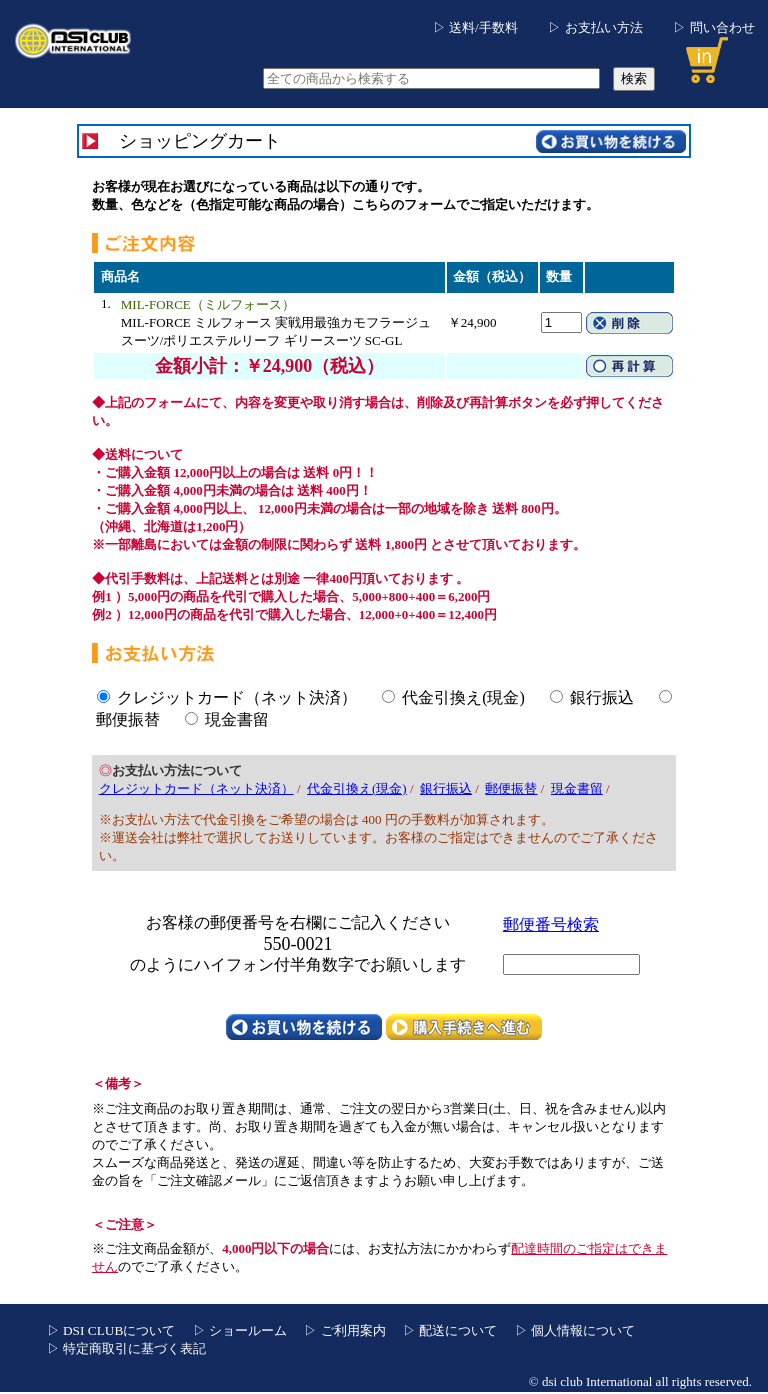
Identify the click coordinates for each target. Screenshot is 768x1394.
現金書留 (237, 719)
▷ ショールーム (240, 1330)
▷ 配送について (450, 1330)
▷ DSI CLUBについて (111, 1330)
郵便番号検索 (551, 924)
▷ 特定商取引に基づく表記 (126, 1348)
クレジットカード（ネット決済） (237, 697)
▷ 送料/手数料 (475, 27)
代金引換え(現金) (463, 697)
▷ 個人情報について (575, 1330)
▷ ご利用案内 (344, 1330)
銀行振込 (602, 697)
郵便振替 (128, 719)
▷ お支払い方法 (595, 27)
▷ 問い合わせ (713, 27)
